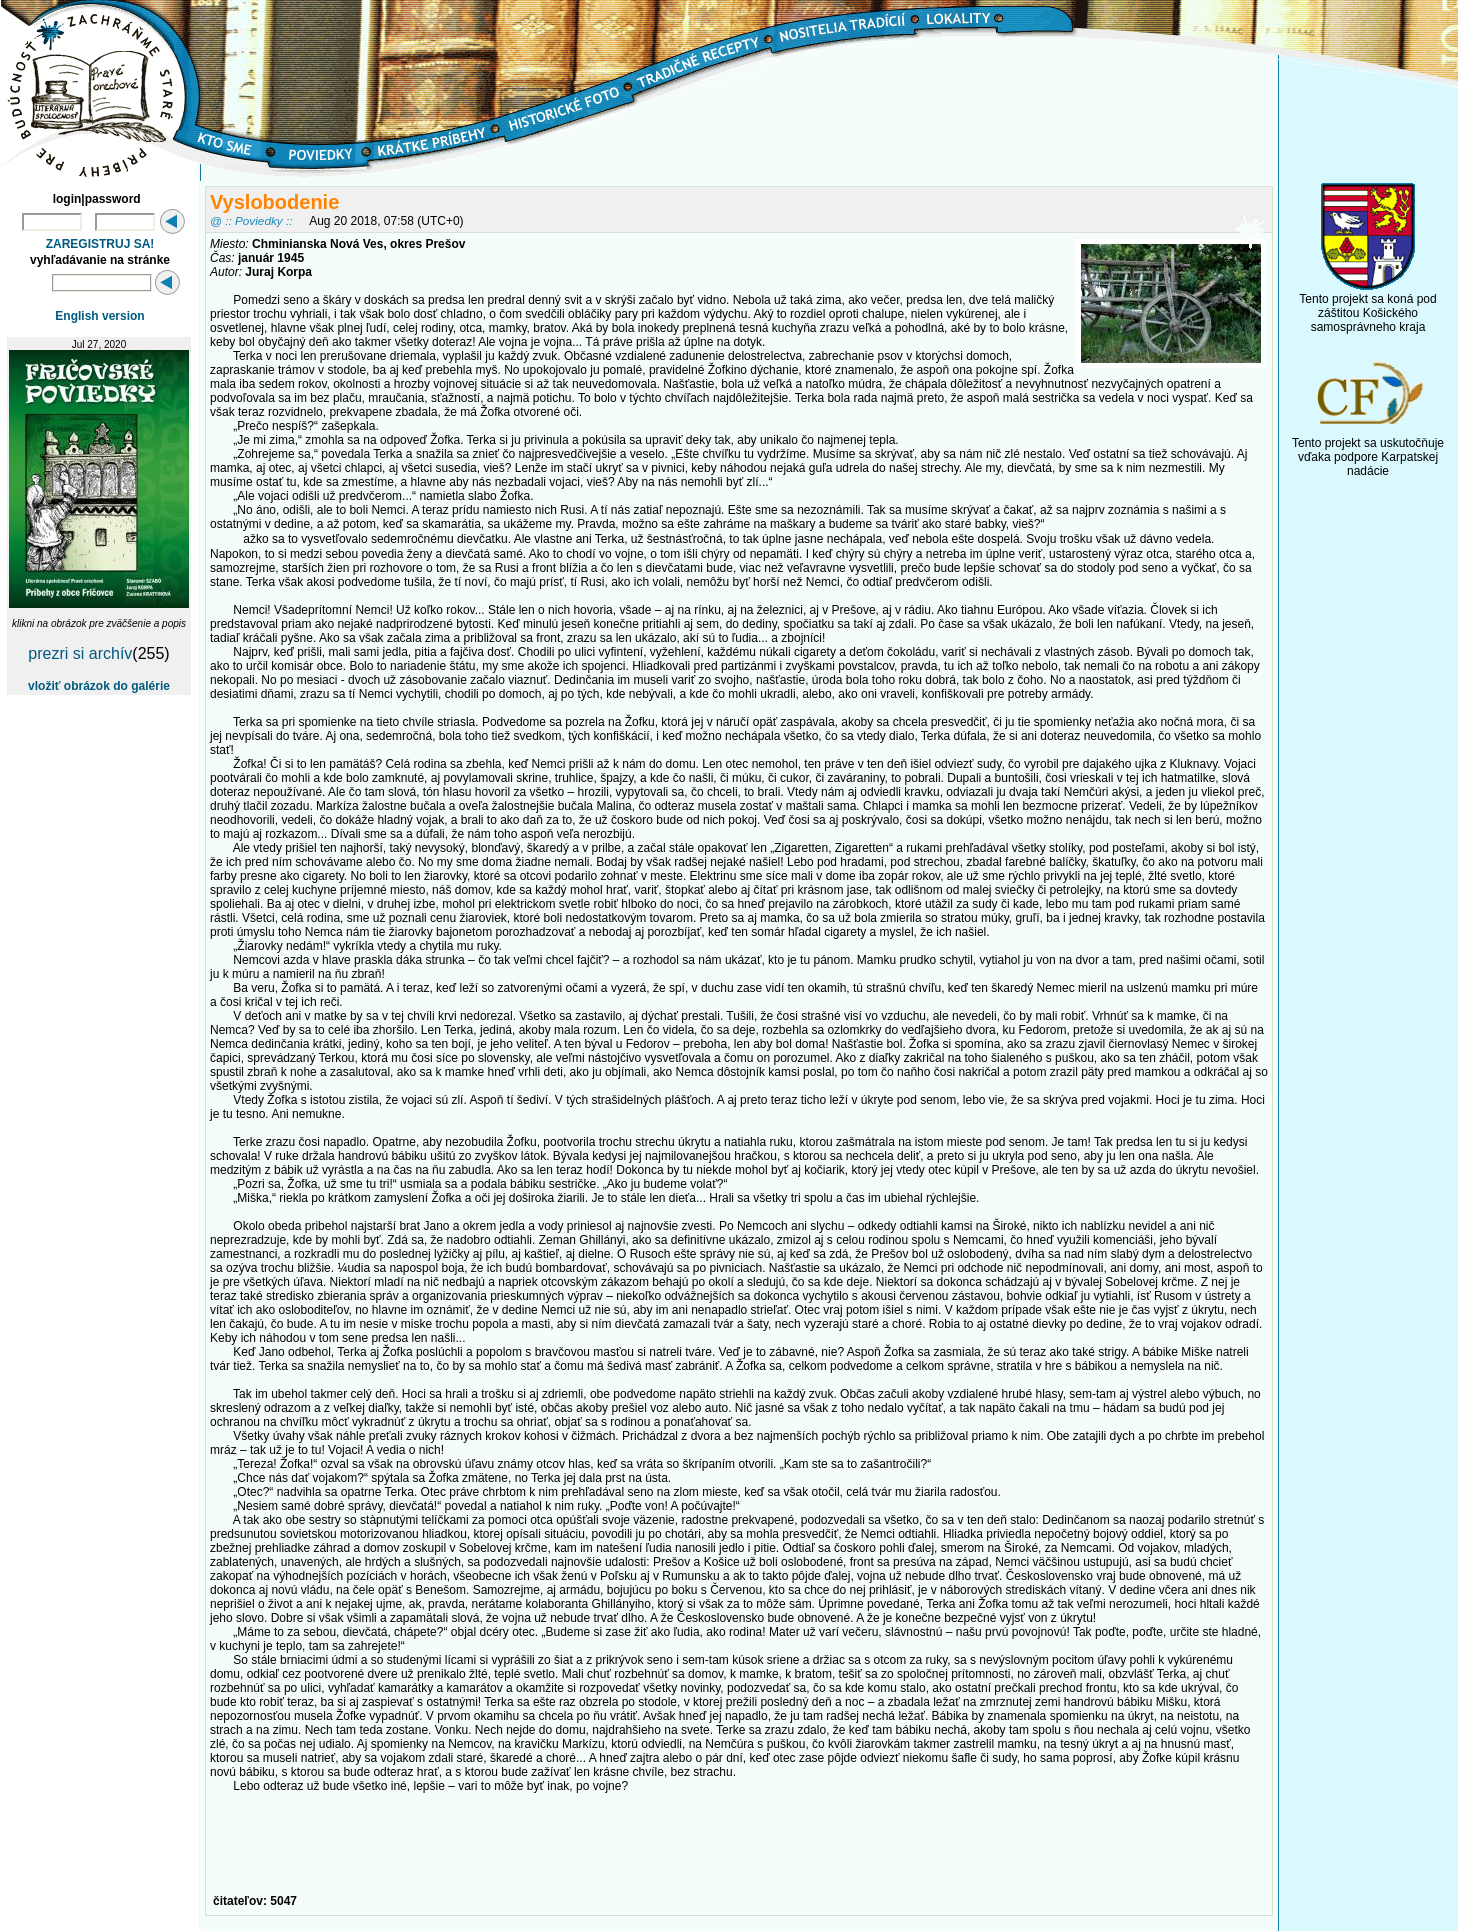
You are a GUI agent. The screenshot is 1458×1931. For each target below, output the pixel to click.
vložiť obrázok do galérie (99, 686)
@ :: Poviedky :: (251, 220)
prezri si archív (80, 653)
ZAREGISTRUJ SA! (100, 244)
